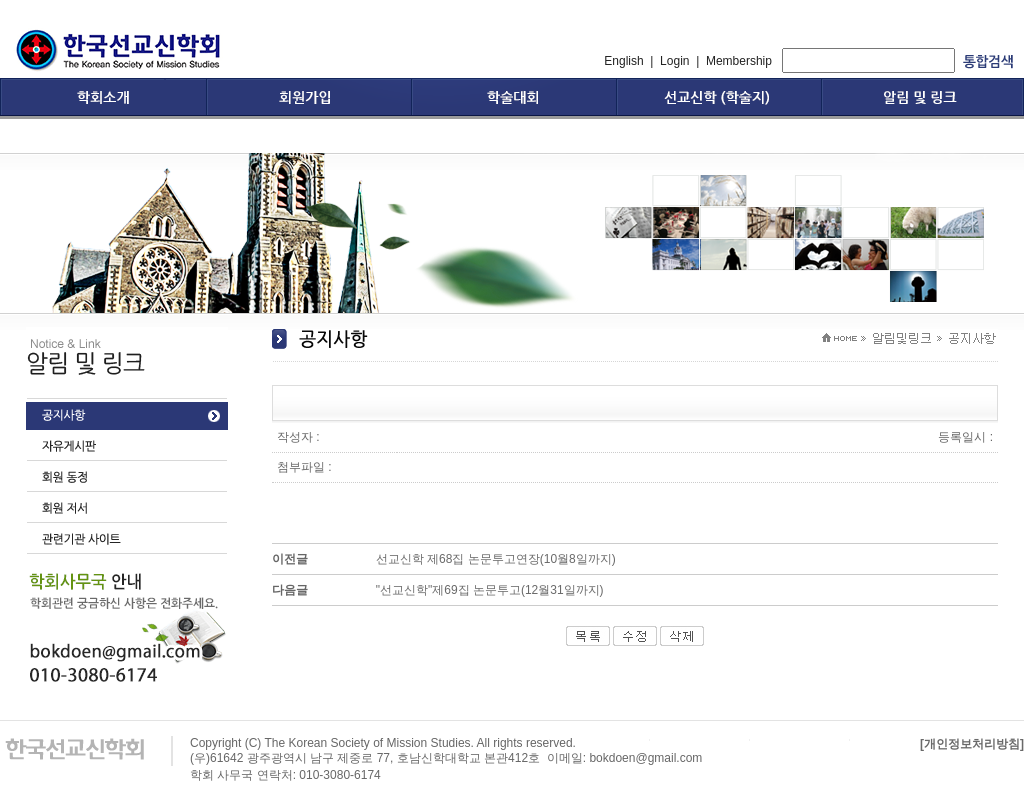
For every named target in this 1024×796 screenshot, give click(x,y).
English (623, 61)
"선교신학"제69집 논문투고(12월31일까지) (490, 590)
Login (674, 61)
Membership (739, 61)
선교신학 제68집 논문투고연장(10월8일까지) (496, 559)
